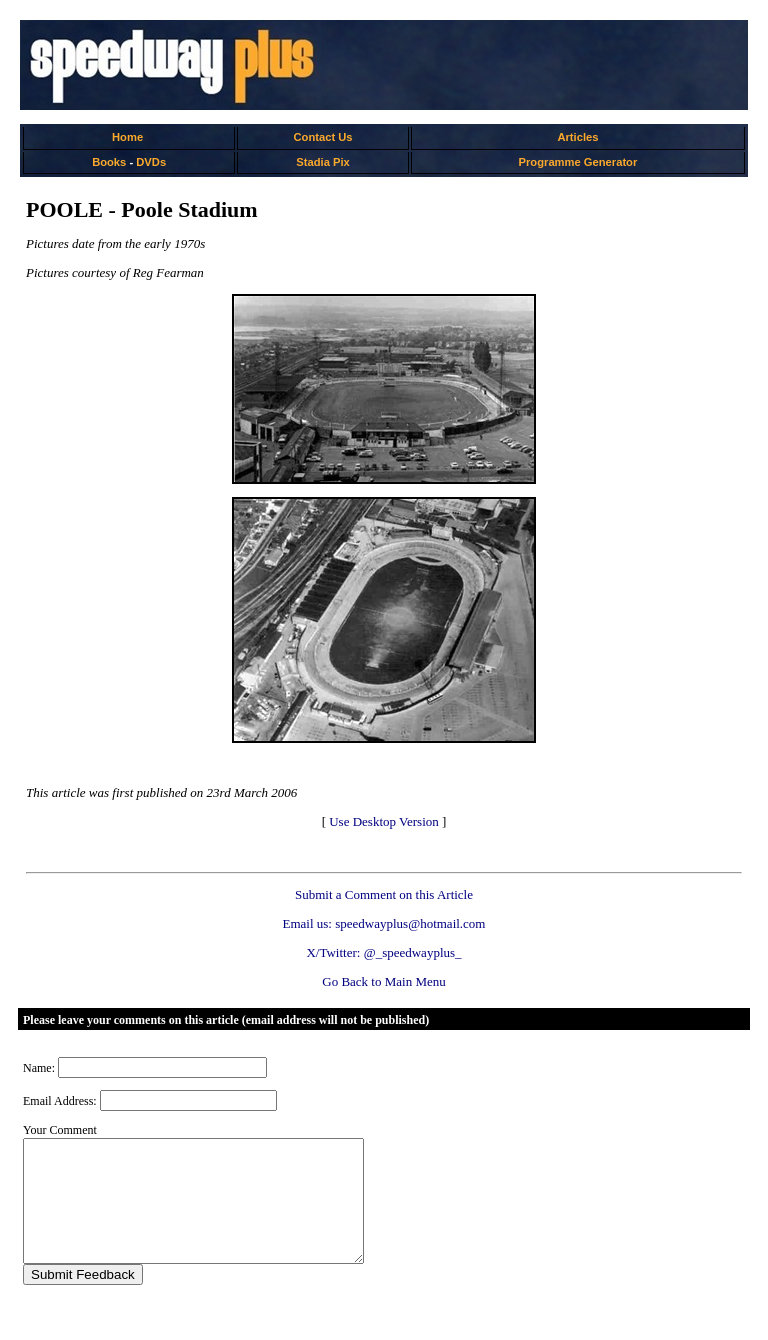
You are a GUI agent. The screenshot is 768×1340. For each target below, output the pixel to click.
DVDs (151, 162)
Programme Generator (578, 162)
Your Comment (60, 1130)
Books (109, 162)
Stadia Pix (322, 162)
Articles (577, 137)
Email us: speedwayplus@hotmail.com (384, 923)
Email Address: (60, 1101)
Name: (39, 1068)
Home (127, 137)
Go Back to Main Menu (383, 981)
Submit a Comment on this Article (384, 894)
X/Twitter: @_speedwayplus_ (383, 952)
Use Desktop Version (384, 821)
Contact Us (323, 137)
